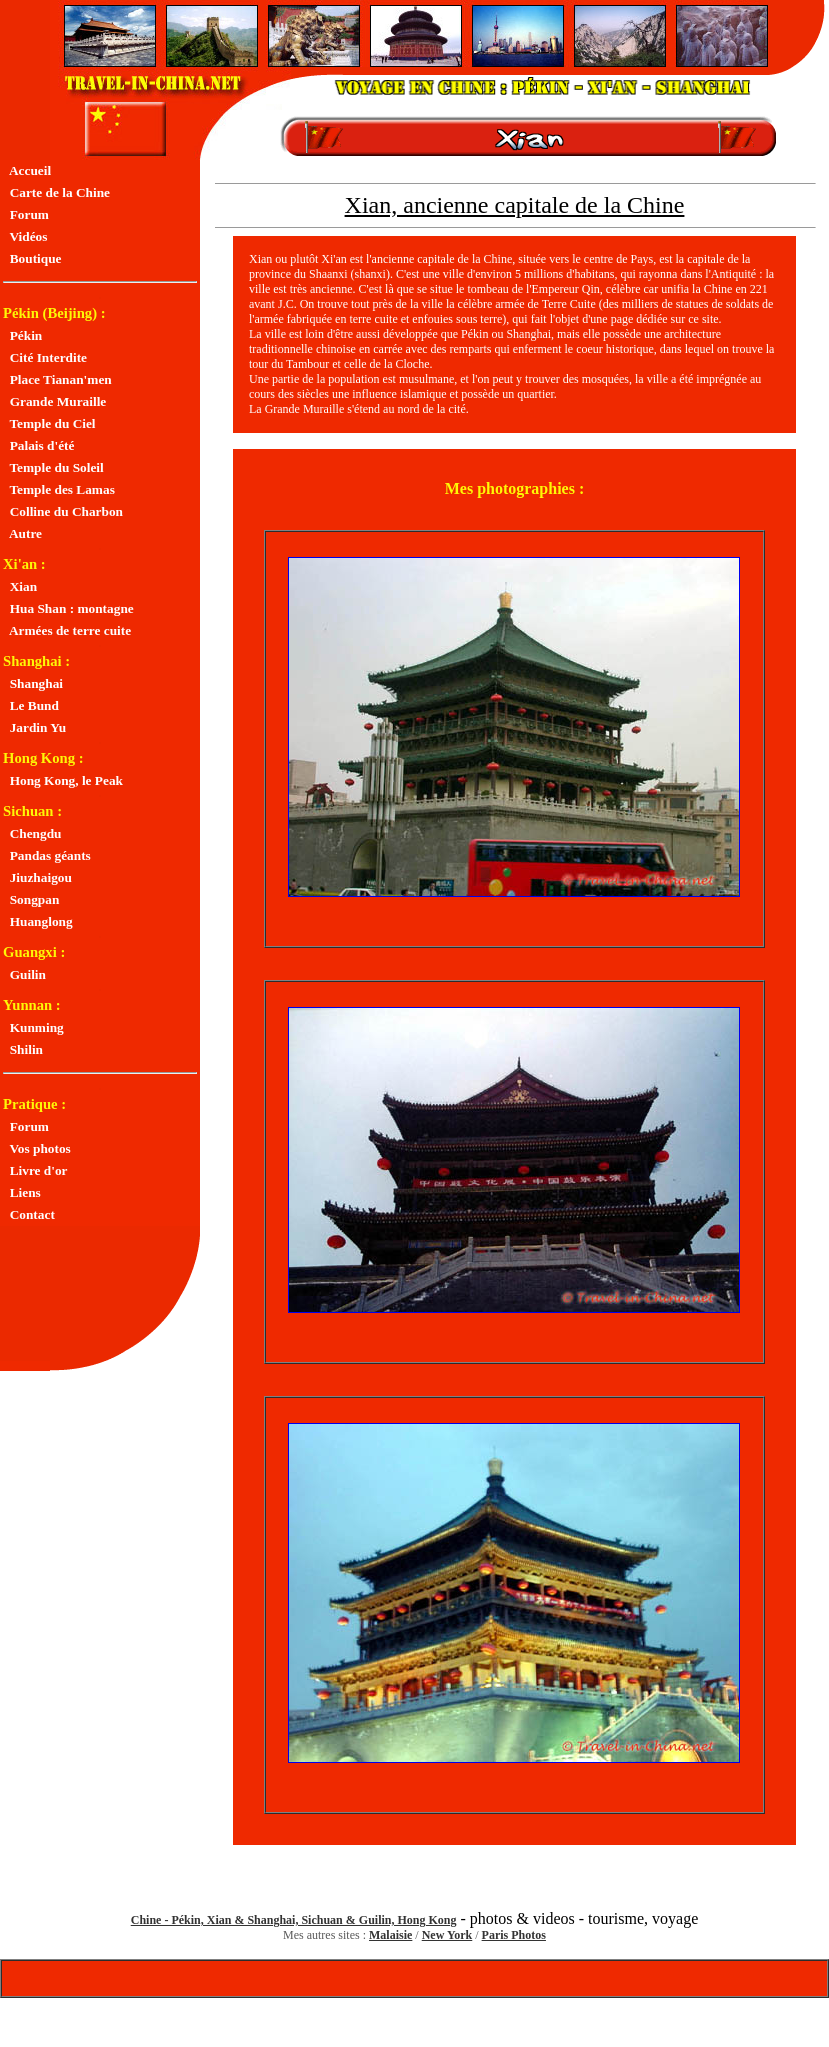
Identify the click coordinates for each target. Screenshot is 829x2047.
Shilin (23, 1049)
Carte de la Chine (56, 192)
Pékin (22, 335)
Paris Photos (514, 1935)
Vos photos (37, 1148)
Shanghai (33, 683)
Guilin (24, 974)
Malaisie (390, 1935)
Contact (29, 1214)
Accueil (27, 170)
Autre (22, 533)
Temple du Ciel (49, 423)
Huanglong (38, 921)
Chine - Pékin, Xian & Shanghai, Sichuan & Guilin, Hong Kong (294, 1920)
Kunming (33, 1027)
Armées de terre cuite (67, 630)
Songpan (31, 899)
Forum (26, 214)
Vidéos (25, 236)
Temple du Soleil (53, 467)
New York (447, 1935)
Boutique (32, 258)
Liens (22, 1192)
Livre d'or (35, 1170)
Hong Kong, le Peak (63, 780)
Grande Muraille (54, 401)
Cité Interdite (45, 357)
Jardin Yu (34, 727)
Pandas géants (47, 855)
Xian (20, 586)
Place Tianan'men (57, 379)
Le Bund (31, 705)
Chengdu (32, 833)
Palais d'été (38, 445)
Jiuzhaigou (37, 877)
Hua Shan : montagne (68, 608)
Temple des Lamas (59, 489)
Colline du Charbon (63, 511)
